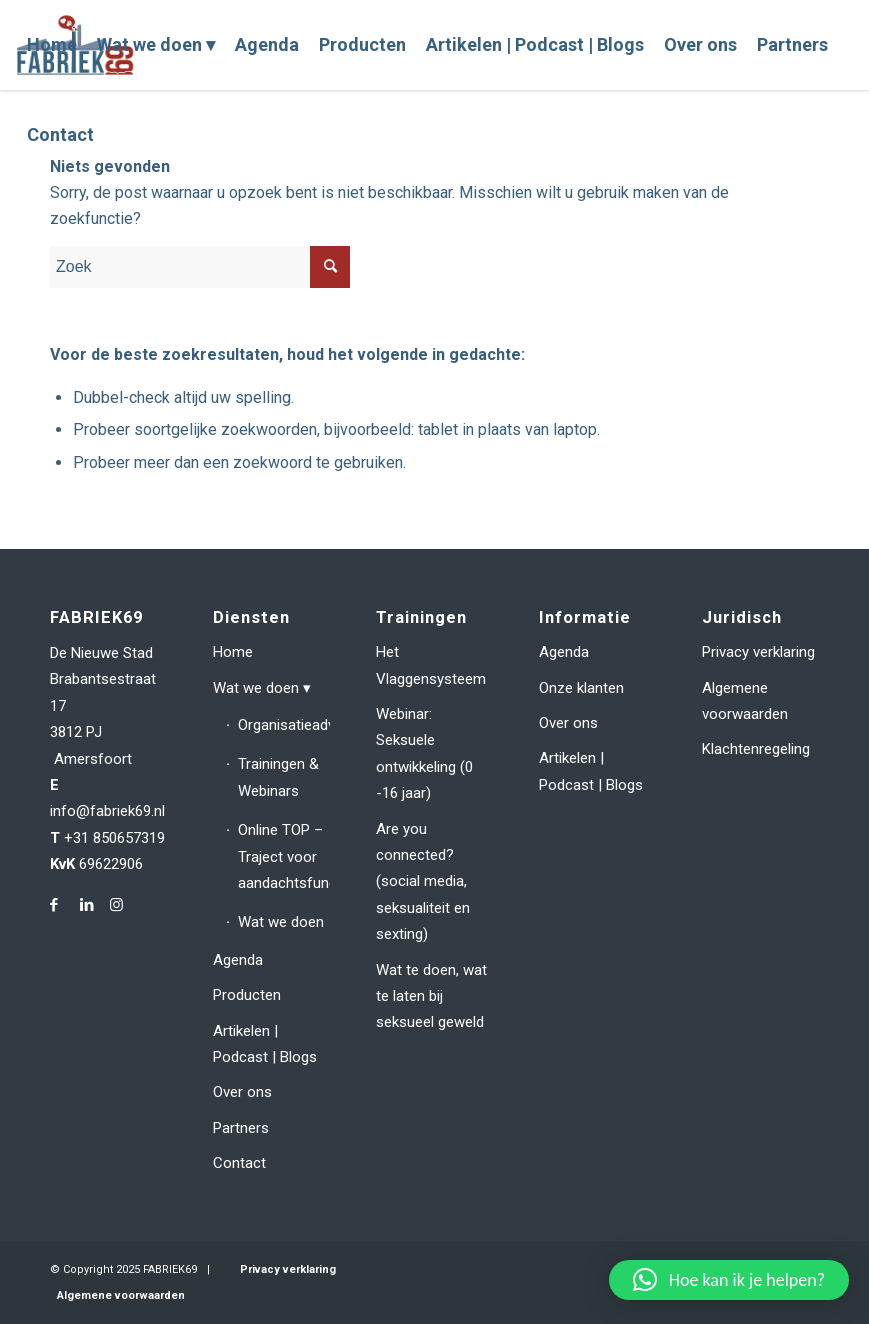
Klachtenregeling (756, 749)
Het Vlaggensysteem (431, 665)
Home (233, 652)
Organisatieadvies (284, 725)
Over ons (242, 1092)
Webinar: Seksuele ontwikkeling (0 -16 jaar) (424, 753)
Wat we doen (256, 688)
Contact (239, 1163)
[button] (729, 1280)
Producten (247, 995)
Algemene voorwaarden (745, 701)
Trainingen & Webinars (278, 777)
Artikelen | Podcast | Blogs (265, 1044)
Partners (241, 1128)
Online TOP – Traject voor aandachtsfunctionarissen (284, 856)
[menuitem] (52, 45)
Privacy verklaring (758, 652)
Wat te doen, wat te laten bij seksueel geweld (431, 996)
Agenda (238, 960)
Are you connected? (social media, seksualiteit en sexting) (423, 882)
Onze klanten (581, 688)
